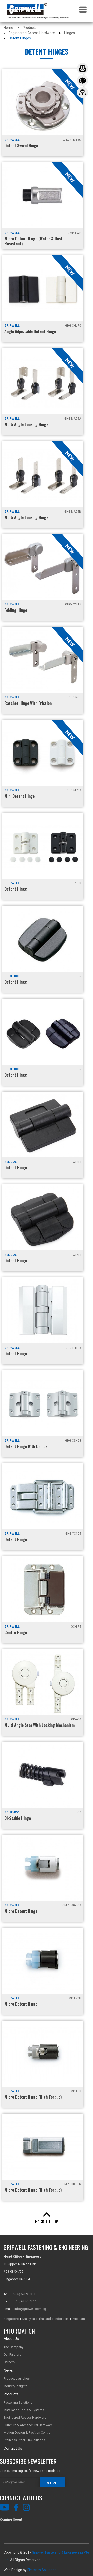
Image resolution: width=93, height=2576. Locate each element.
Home (8, 28)
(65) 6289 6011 (24, 2294)
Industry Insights (15, 2386)
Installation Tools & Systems (24, 2410)
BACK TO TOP (46, 2219)
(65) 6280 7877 (25, 2301)
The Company (13, 2347)
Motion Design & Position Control (27, 2432)
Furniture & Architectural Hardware (28, 2425)
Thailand (45, 2319)
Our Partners (12, 2354)
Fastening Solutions (18, 2402)
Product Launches (17, 2378)
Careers (9, 2362)
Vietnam (79, 2319)
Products (30, 28)
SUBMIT (52, 2483)
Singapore (11, 2319)
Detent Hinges (20, 38)
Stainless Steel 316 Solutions (24, 2440)
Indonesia (62, 2319)
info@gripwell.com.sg (30, 2309)
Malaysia (28, 2319)
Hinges (69, 33)
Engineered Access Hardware (32, 33)
